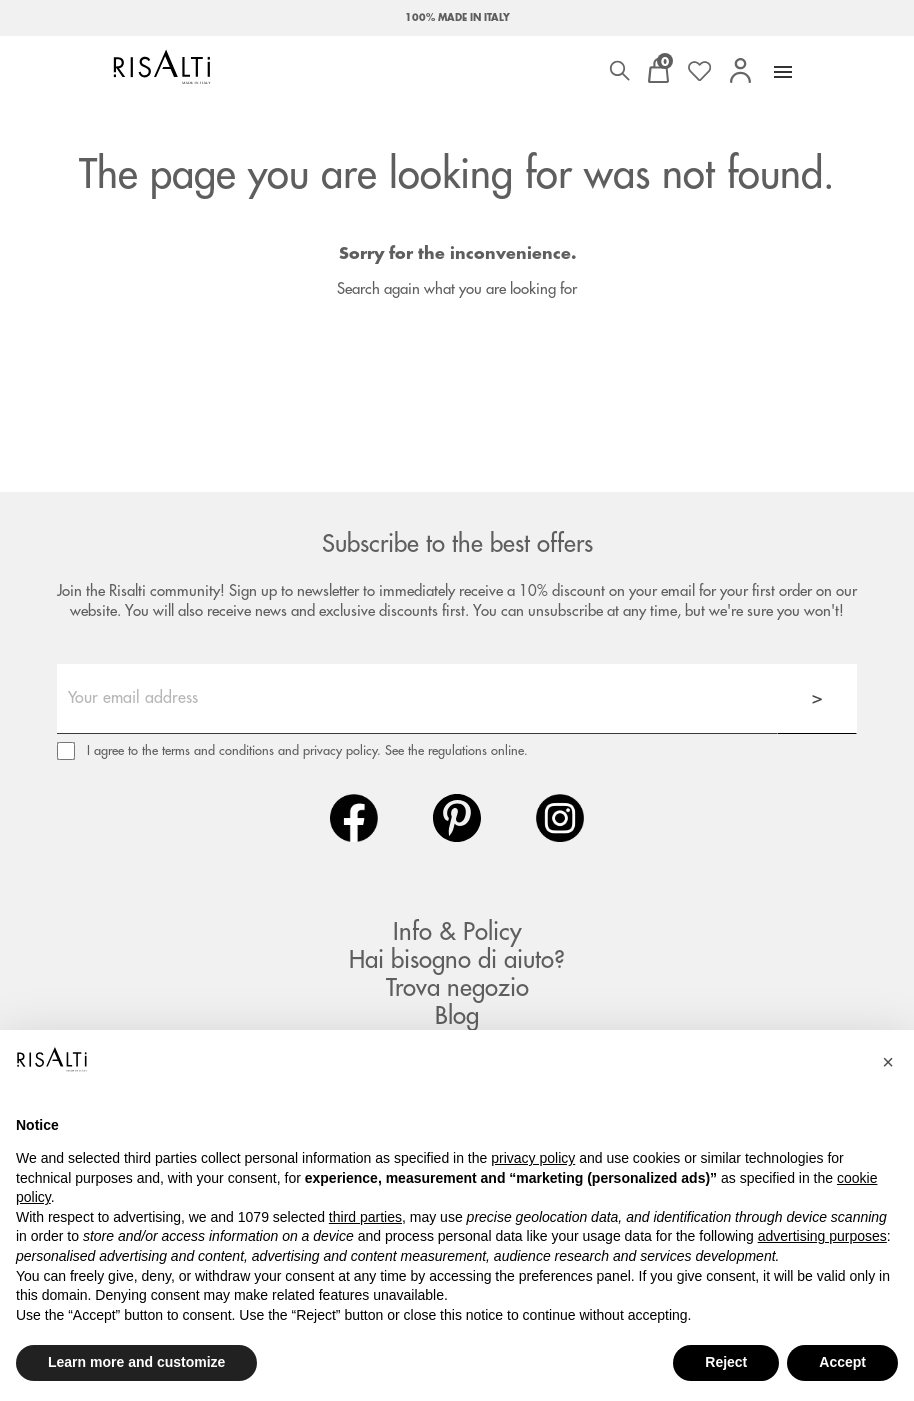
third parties (365, 1217)
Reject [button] (726, 1362)
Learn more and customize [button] (136, 1362)
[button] (888, 1062)
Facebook (354, 818)
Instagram (560, 818)
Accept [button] (842, 1362)
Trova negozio (457, 988)
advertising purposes (822, 1236)
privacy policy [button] (533, 1158)
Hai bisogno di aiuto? (457, 960)
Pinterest (457, 818)
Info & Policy (457, 932)
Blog (457, 1016)
